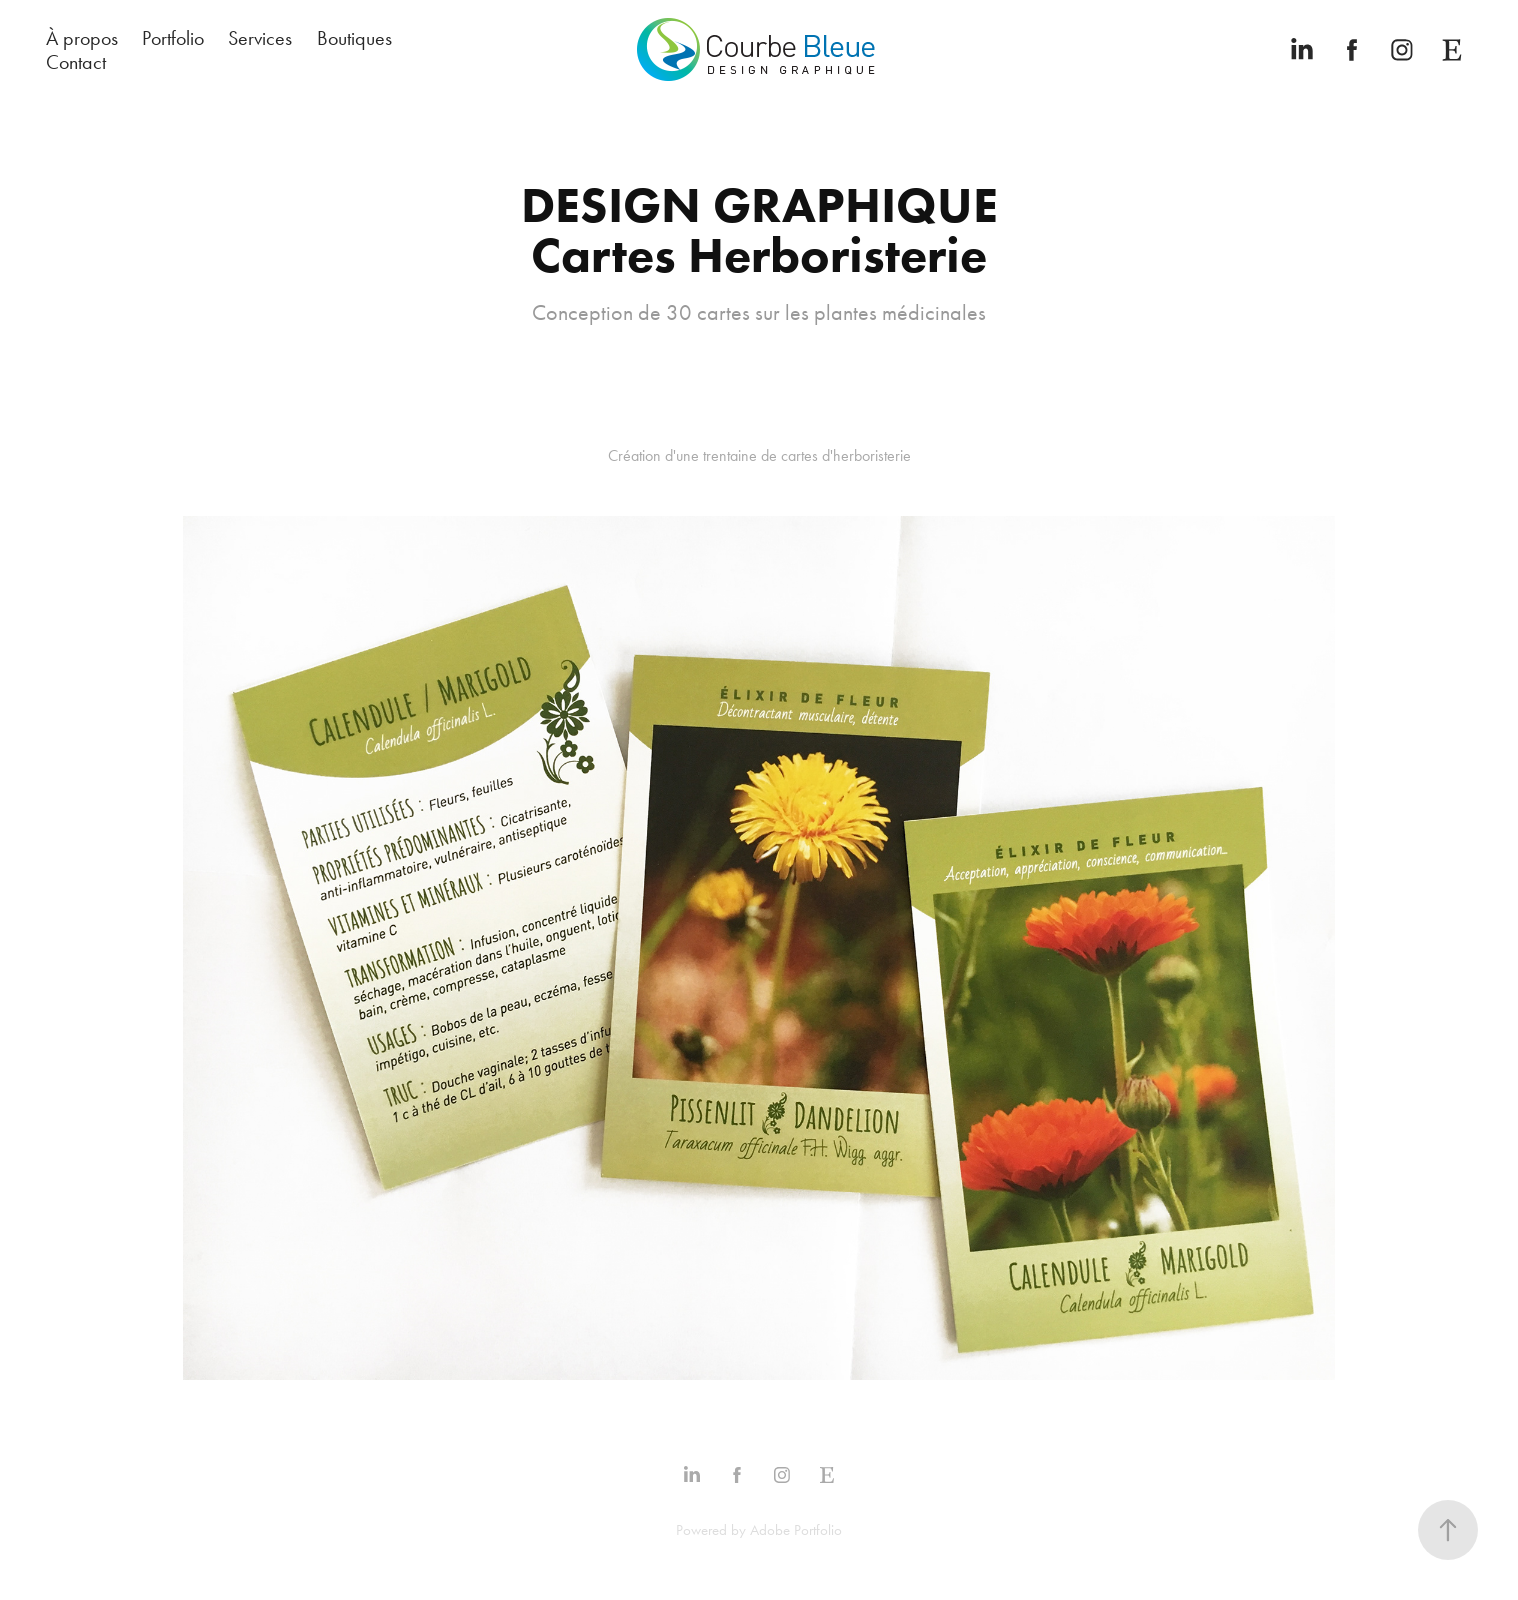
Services (260, 38)
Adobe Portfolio (796, 1530)
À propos (82, 38)
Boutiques (354, 38)
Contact (76, 62)
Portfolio (173, 38)
